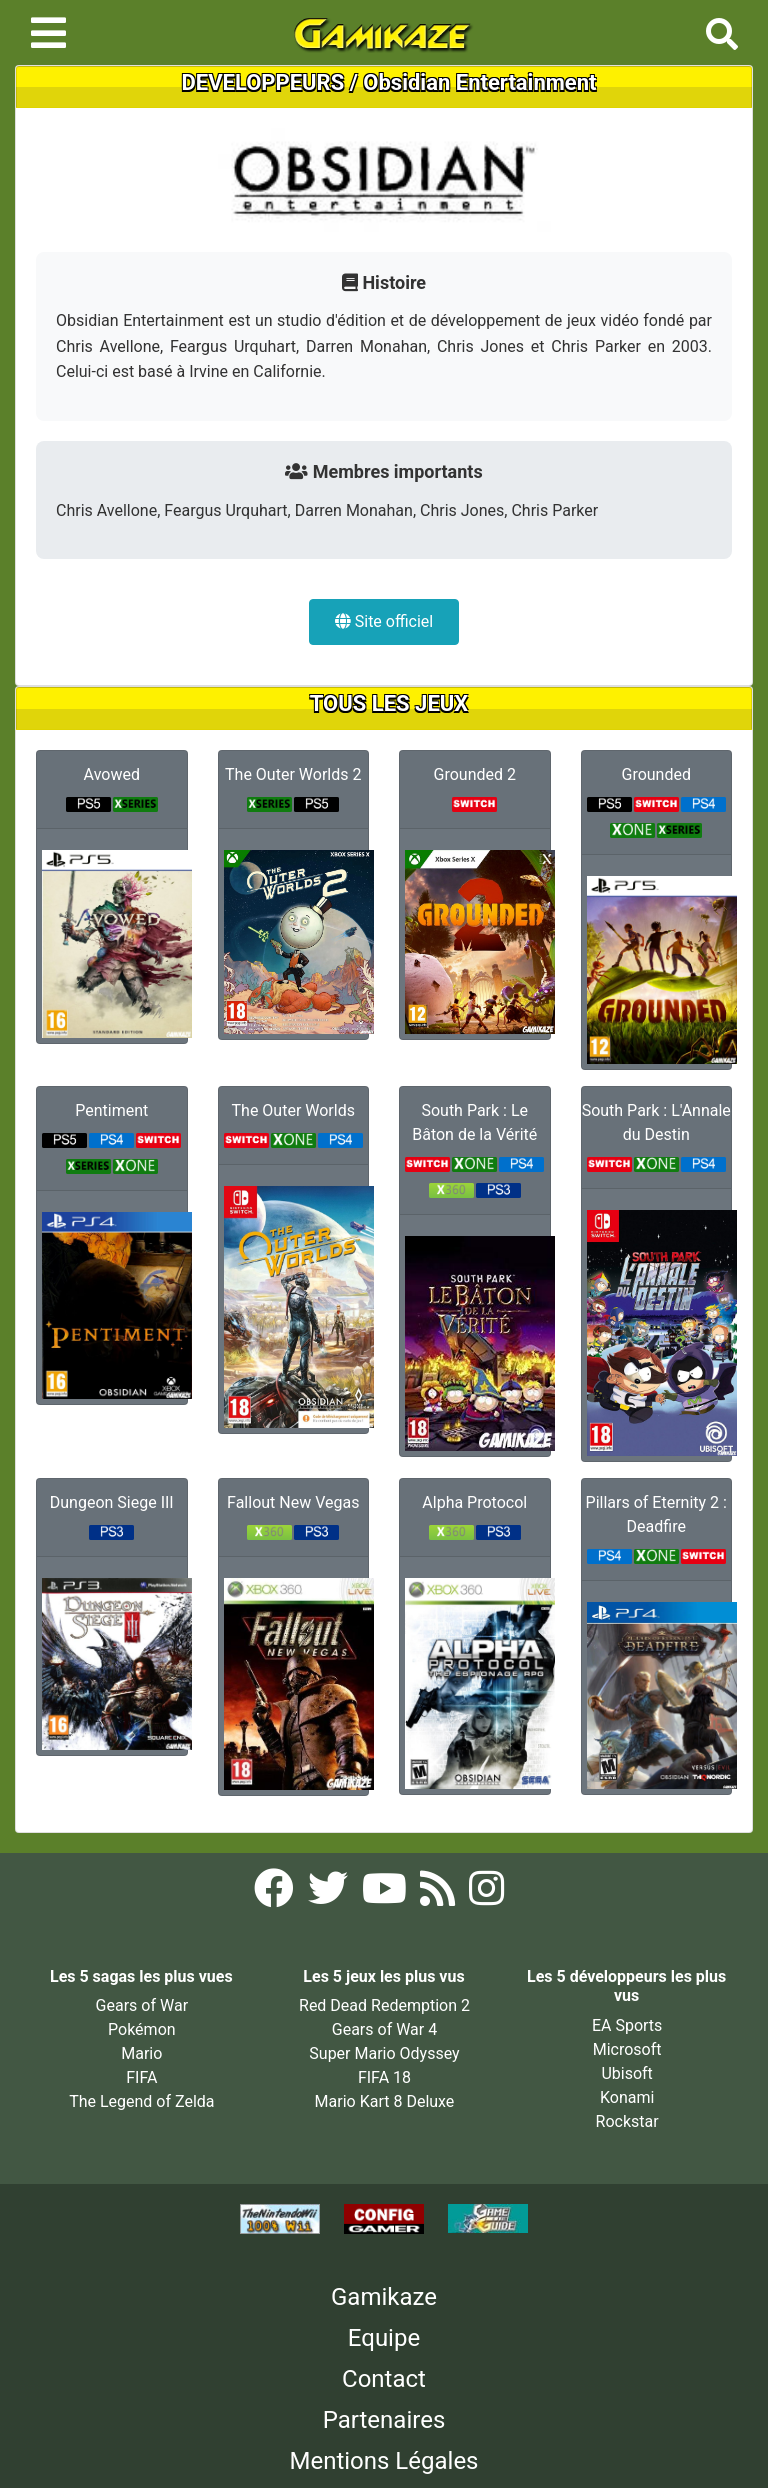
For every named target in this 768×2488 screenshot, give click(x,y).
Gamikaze (384, 2297)
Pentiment (111, 1110)
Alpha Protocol (474, 1502)
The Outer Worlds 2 (293, 774)
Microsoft (627, 2049)
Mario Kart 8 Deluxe (385, 2101)
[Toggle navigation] (48, 33)
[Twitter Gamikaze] (330, 1894)
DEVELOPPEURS (263, 82)
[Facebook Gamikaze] (276, 1894)
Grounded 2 (475, 774)
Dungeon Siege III (112, 1502)
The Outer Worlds (293, 1110)
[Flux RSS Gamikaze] (439, 1894)
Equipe (384, 2338)
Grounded (656, 774)
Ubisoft (626, 2073)
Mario (141, 2053)
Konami (627, 2097)
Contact (384, 2379)
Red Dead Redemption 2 (384, 2005)
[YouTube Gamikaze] (386, 1894)
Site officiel (384, 621)
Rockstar (627, 2121)
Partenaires (384, 2420)
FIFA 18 (384, 2077)
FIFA (141, 2077)
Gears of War (142, 2005)
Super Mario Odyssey (384, 2053)
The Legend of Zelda (141, 2101)
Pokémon (142, 2029)
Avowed (112, 774)
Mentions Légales (383, 2461)
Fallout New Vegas (293, 1502)
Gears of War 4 (384, 2029)
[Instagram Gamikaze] (486, 1894)
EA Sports (627, 2025)
